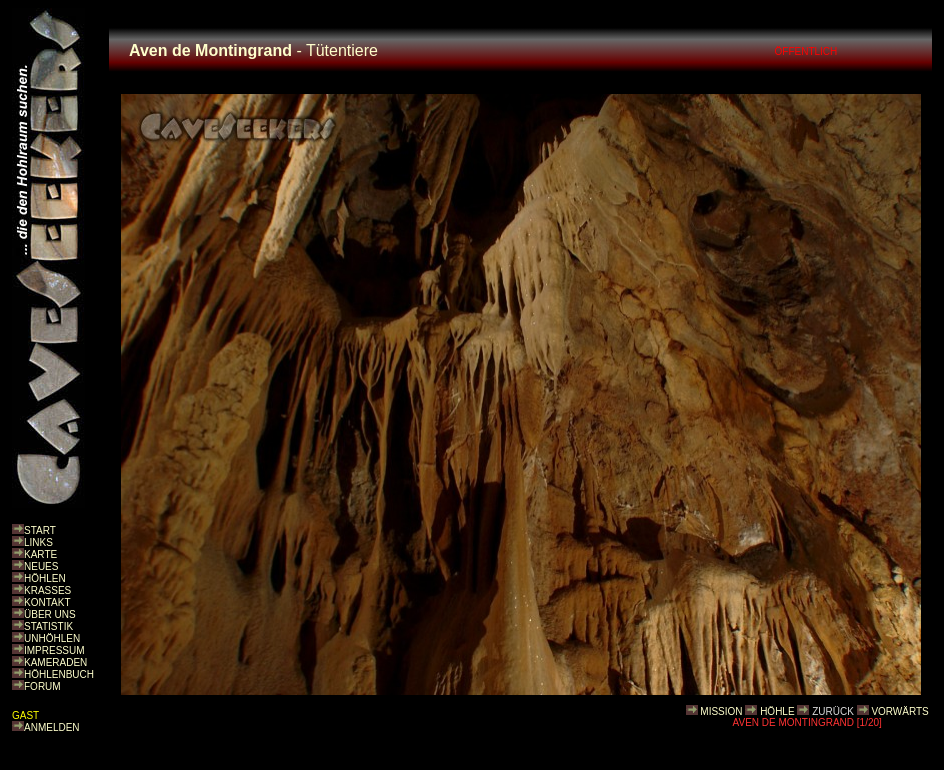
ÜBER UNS (50, 614)
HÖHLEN (45, 578)
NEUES (41, 566)
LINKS (38, 542)
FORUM (42, 686)
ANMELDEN (52, 727)
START (40, 530)
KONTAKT (47, 602)
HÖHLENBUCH (59, 674)
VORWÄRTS (899, 711)
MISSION (721, 711)
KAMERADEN (55, 662)
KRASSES (47, 590)
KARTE (40, 554)
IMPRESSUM (54, 650)
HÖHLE (777, 711)
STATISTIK (48, 626)
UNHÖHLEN (52, 638)
